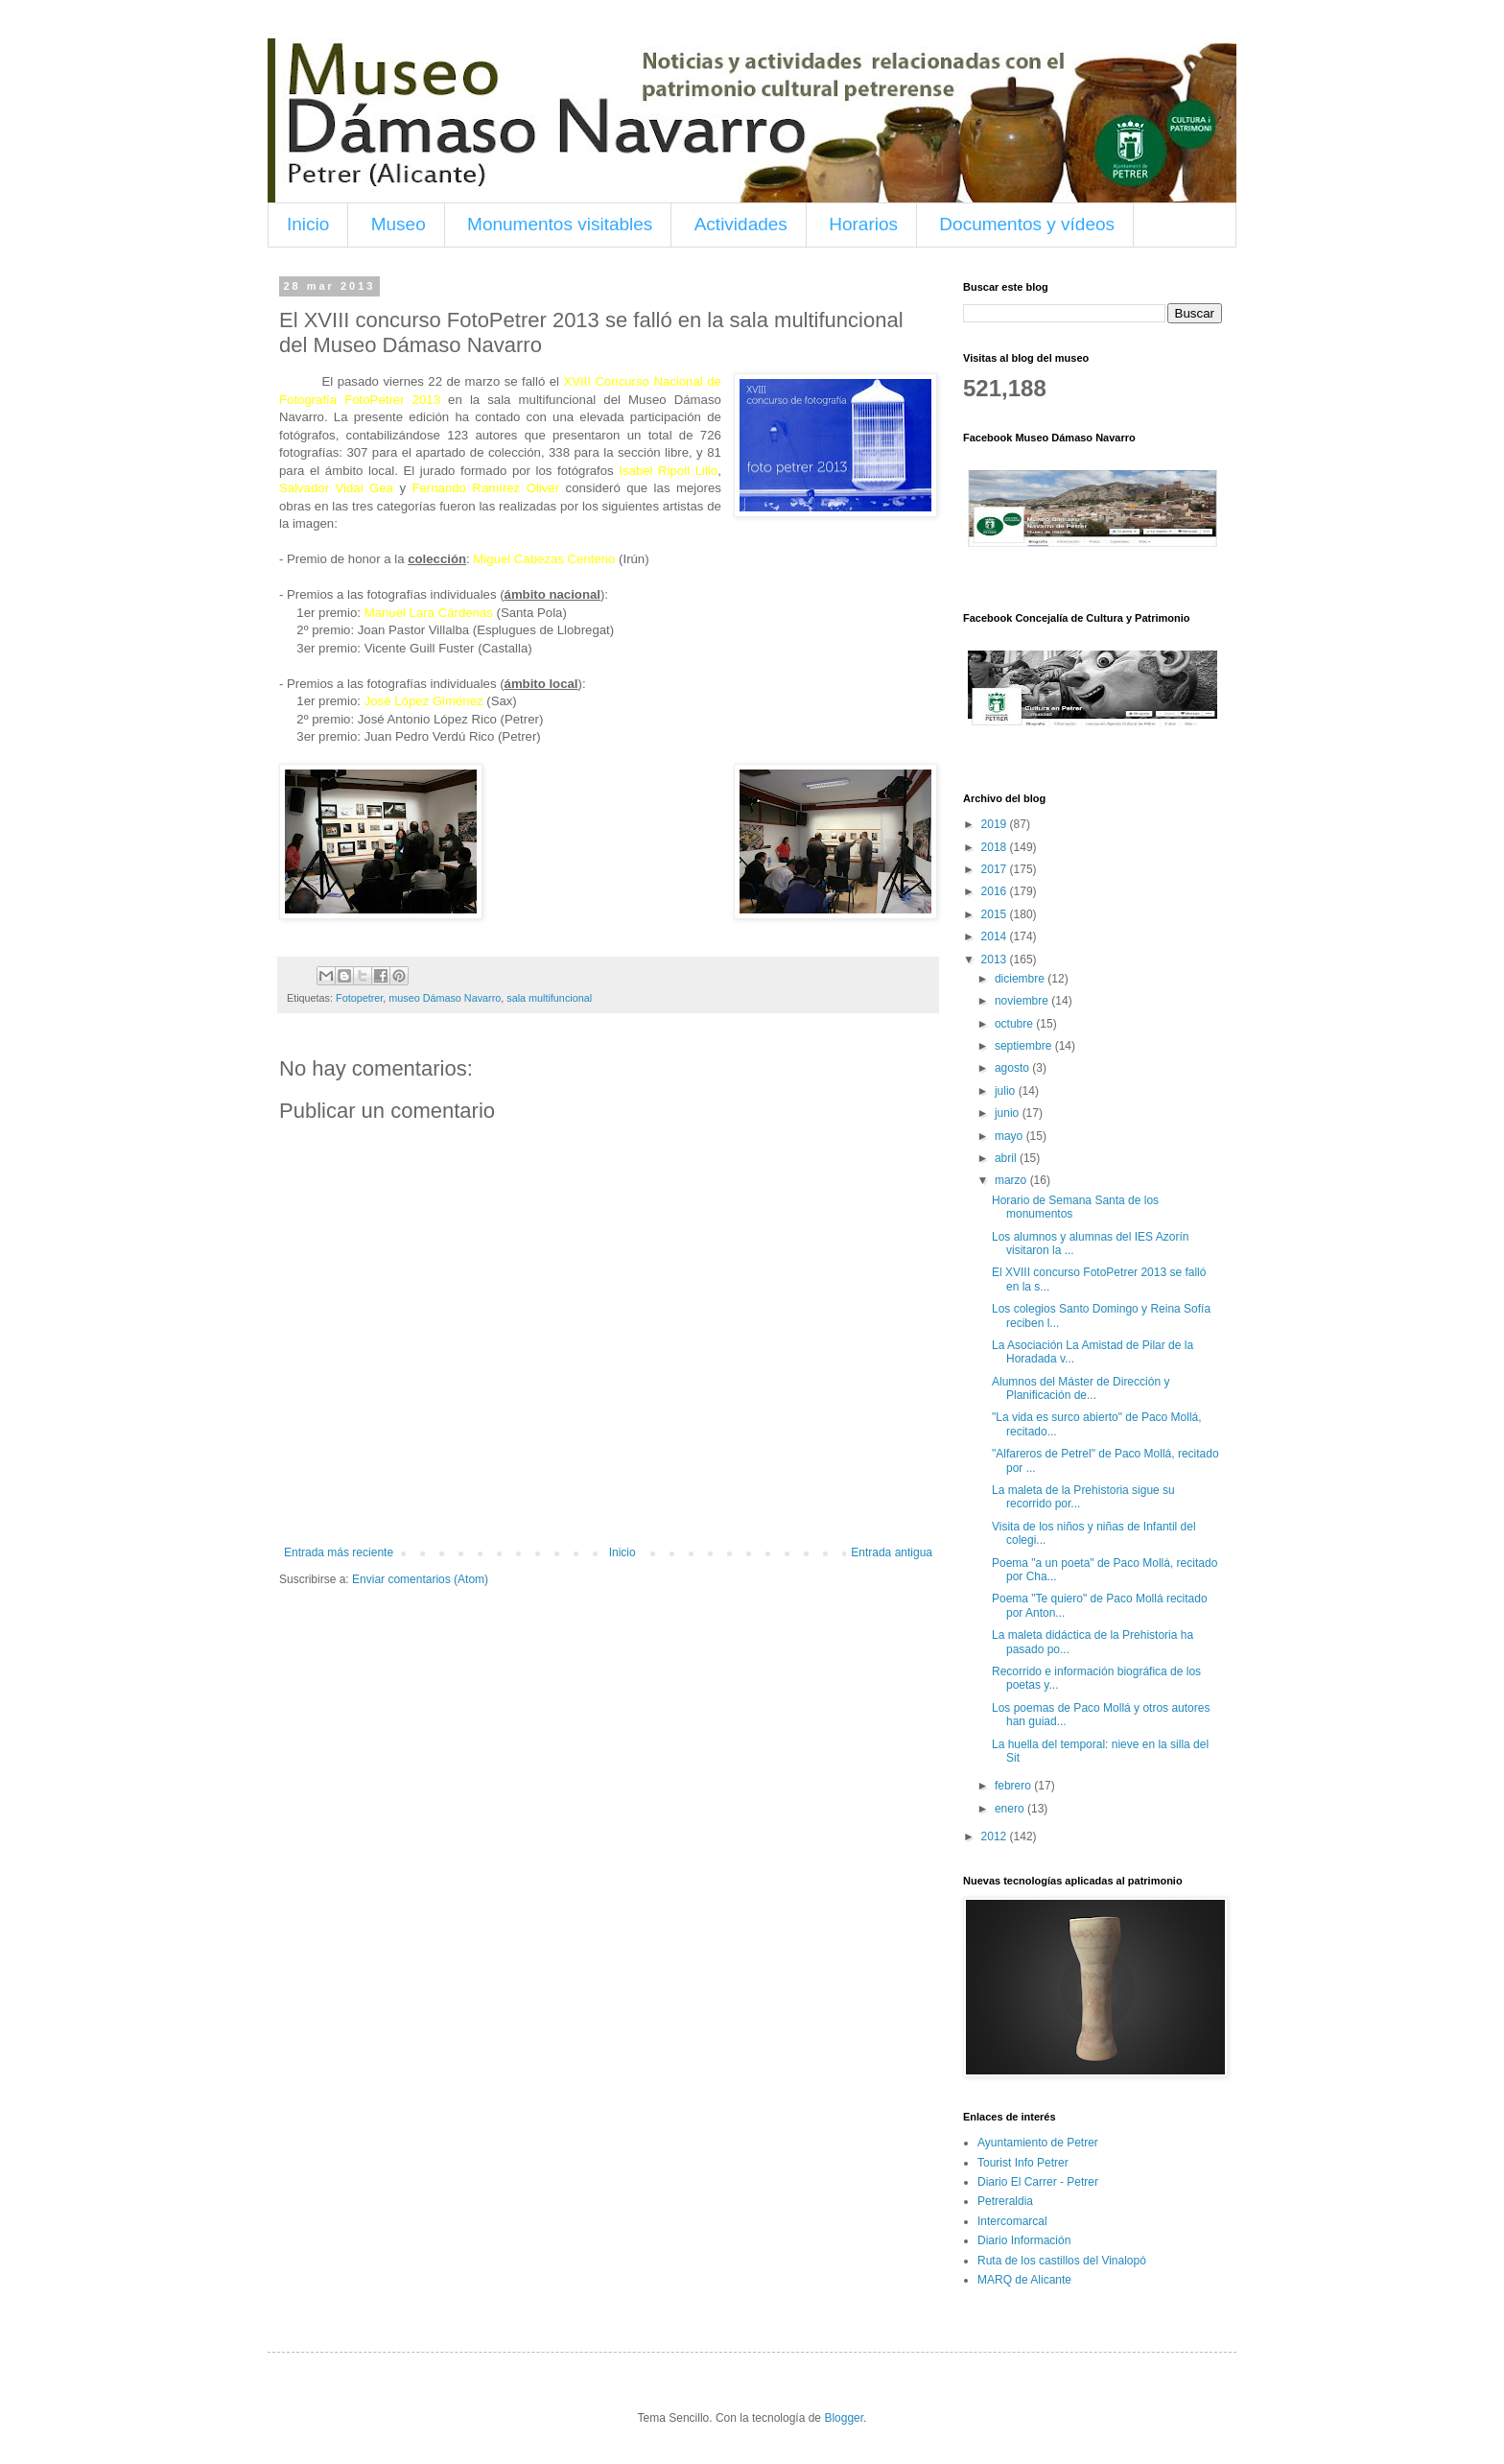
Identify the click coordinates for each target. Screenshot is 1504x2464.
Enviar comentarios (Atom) (420, 1579)
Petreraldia (1005, 2201)
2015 (995, 914)
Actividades (740, 224)
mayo (1010, 1136)
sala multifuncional (549, 998)
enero (1011, 1808)
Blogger (843, 2418)
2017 (995, 869)
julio (1007, 1091)
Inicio (308, 224)
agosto (1013, 1068)
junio (1008, 1113)
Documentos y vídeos (1027, 224)
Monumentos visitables (559, 224)
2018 (995, 847)
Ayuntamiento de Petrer (1037, 2142)
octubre (1015, 1024)
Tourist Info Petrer (1023, 2162)
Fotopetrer (359, 998)
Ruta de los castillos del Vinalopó (1061, 2260)
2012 (995, 1836)
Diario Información (1023, 2240)
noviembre (1023, 1000)
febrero (1014, 1785)
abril (1007, 1158)
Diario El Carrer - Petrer (1037, 2182)
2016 (995, 891)
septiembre (1025, 1046)
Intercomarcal (1012, 2221)
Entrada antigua (891, 1552)
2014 (995, 936)
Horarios (863, 224)
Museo (398, 224)
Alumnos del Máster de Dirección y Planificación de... (1080, 1388)
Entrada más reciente (338, 1552)
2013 (995, 959)
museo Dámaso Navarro (444, 998)
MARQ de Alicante (1024, 2279)
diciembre (1021, 978)
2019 (995, 824)
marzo (1012, 1180)
